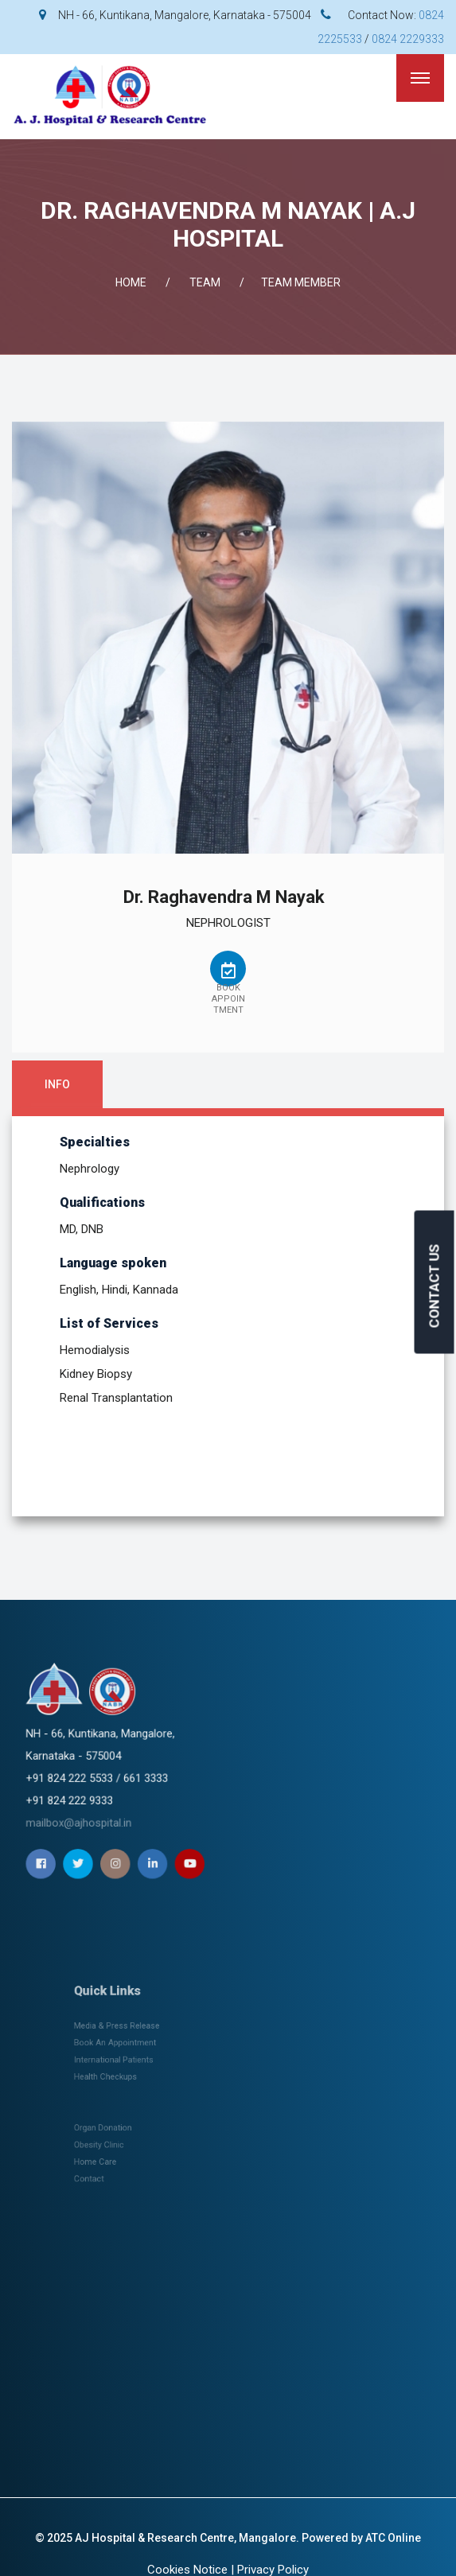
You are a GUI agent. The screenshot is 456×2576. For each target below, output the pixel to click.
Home (130, 282)
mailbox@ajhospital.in (215, 1772)
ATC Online (393, 2537)
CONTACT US (434, 1286)
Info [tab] (57, 1084)
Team (204, 282)
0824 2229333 (408, 39)
